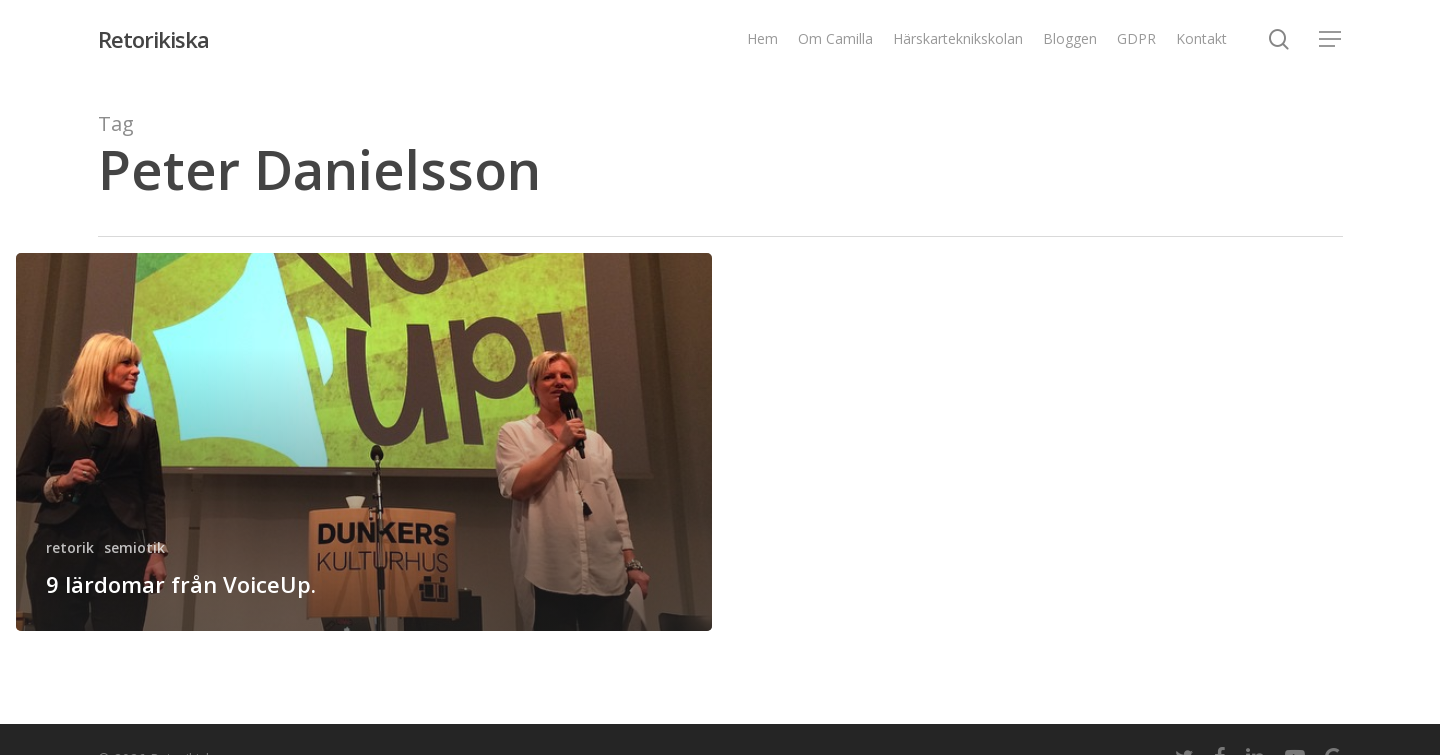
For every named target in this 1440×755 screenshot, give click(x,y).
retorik (70, 547)
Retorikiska (153, 39)
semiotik (134, 547)
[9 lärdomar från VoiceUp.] (364, 442)
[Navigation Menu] (1331, 39)
